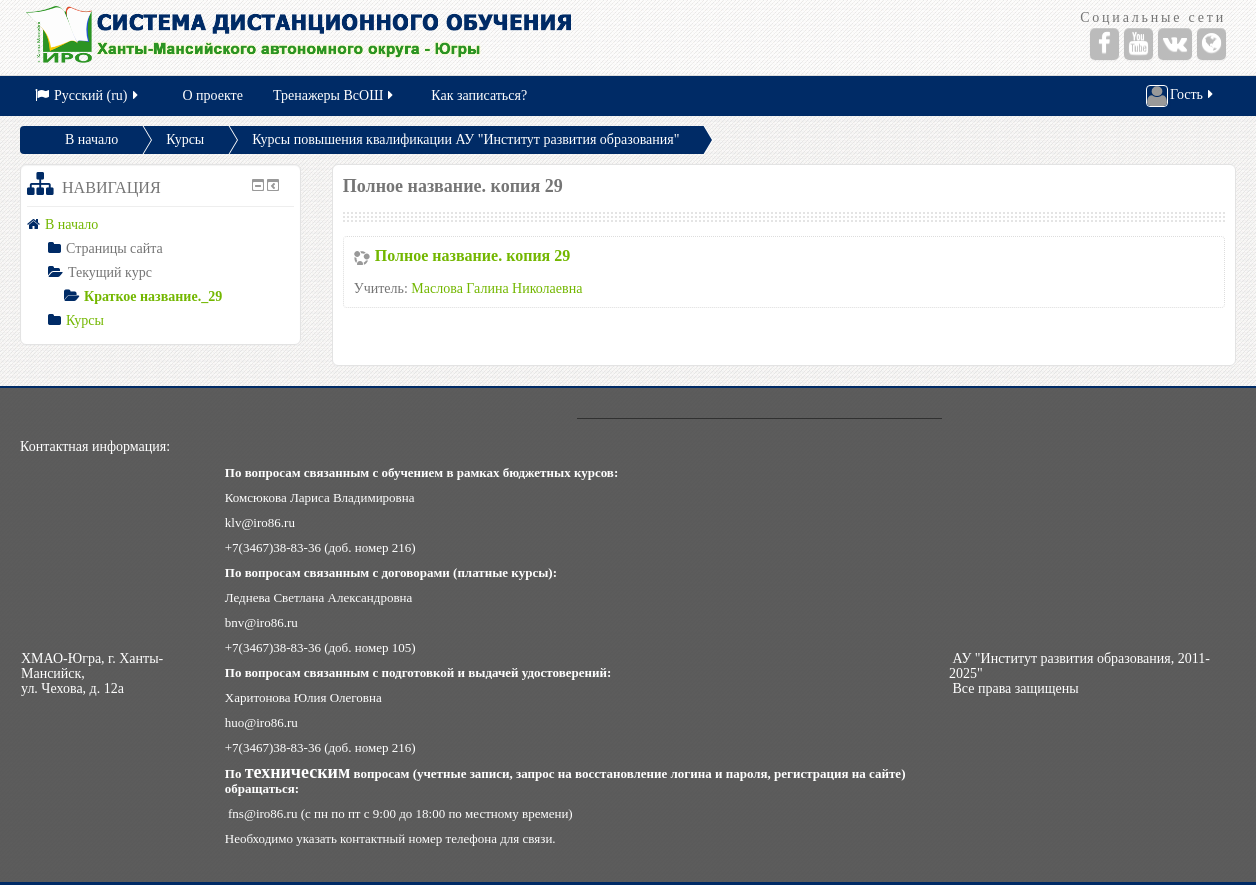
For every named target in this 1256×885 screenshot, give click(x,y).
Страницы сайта (114, 248)
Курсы (185, 139)
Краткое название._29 (153, 296)
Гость (1181, 96)
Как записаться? (479, 95)
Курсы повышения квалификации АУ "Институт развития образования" (465, 139)
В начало (91, 139)
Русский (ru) (88, 95)
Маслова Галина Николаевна (496, 288)
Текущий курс (110, 272)
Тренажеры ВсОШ (334, 95)
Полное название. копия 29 (472, 255)
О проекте (213, 95)
